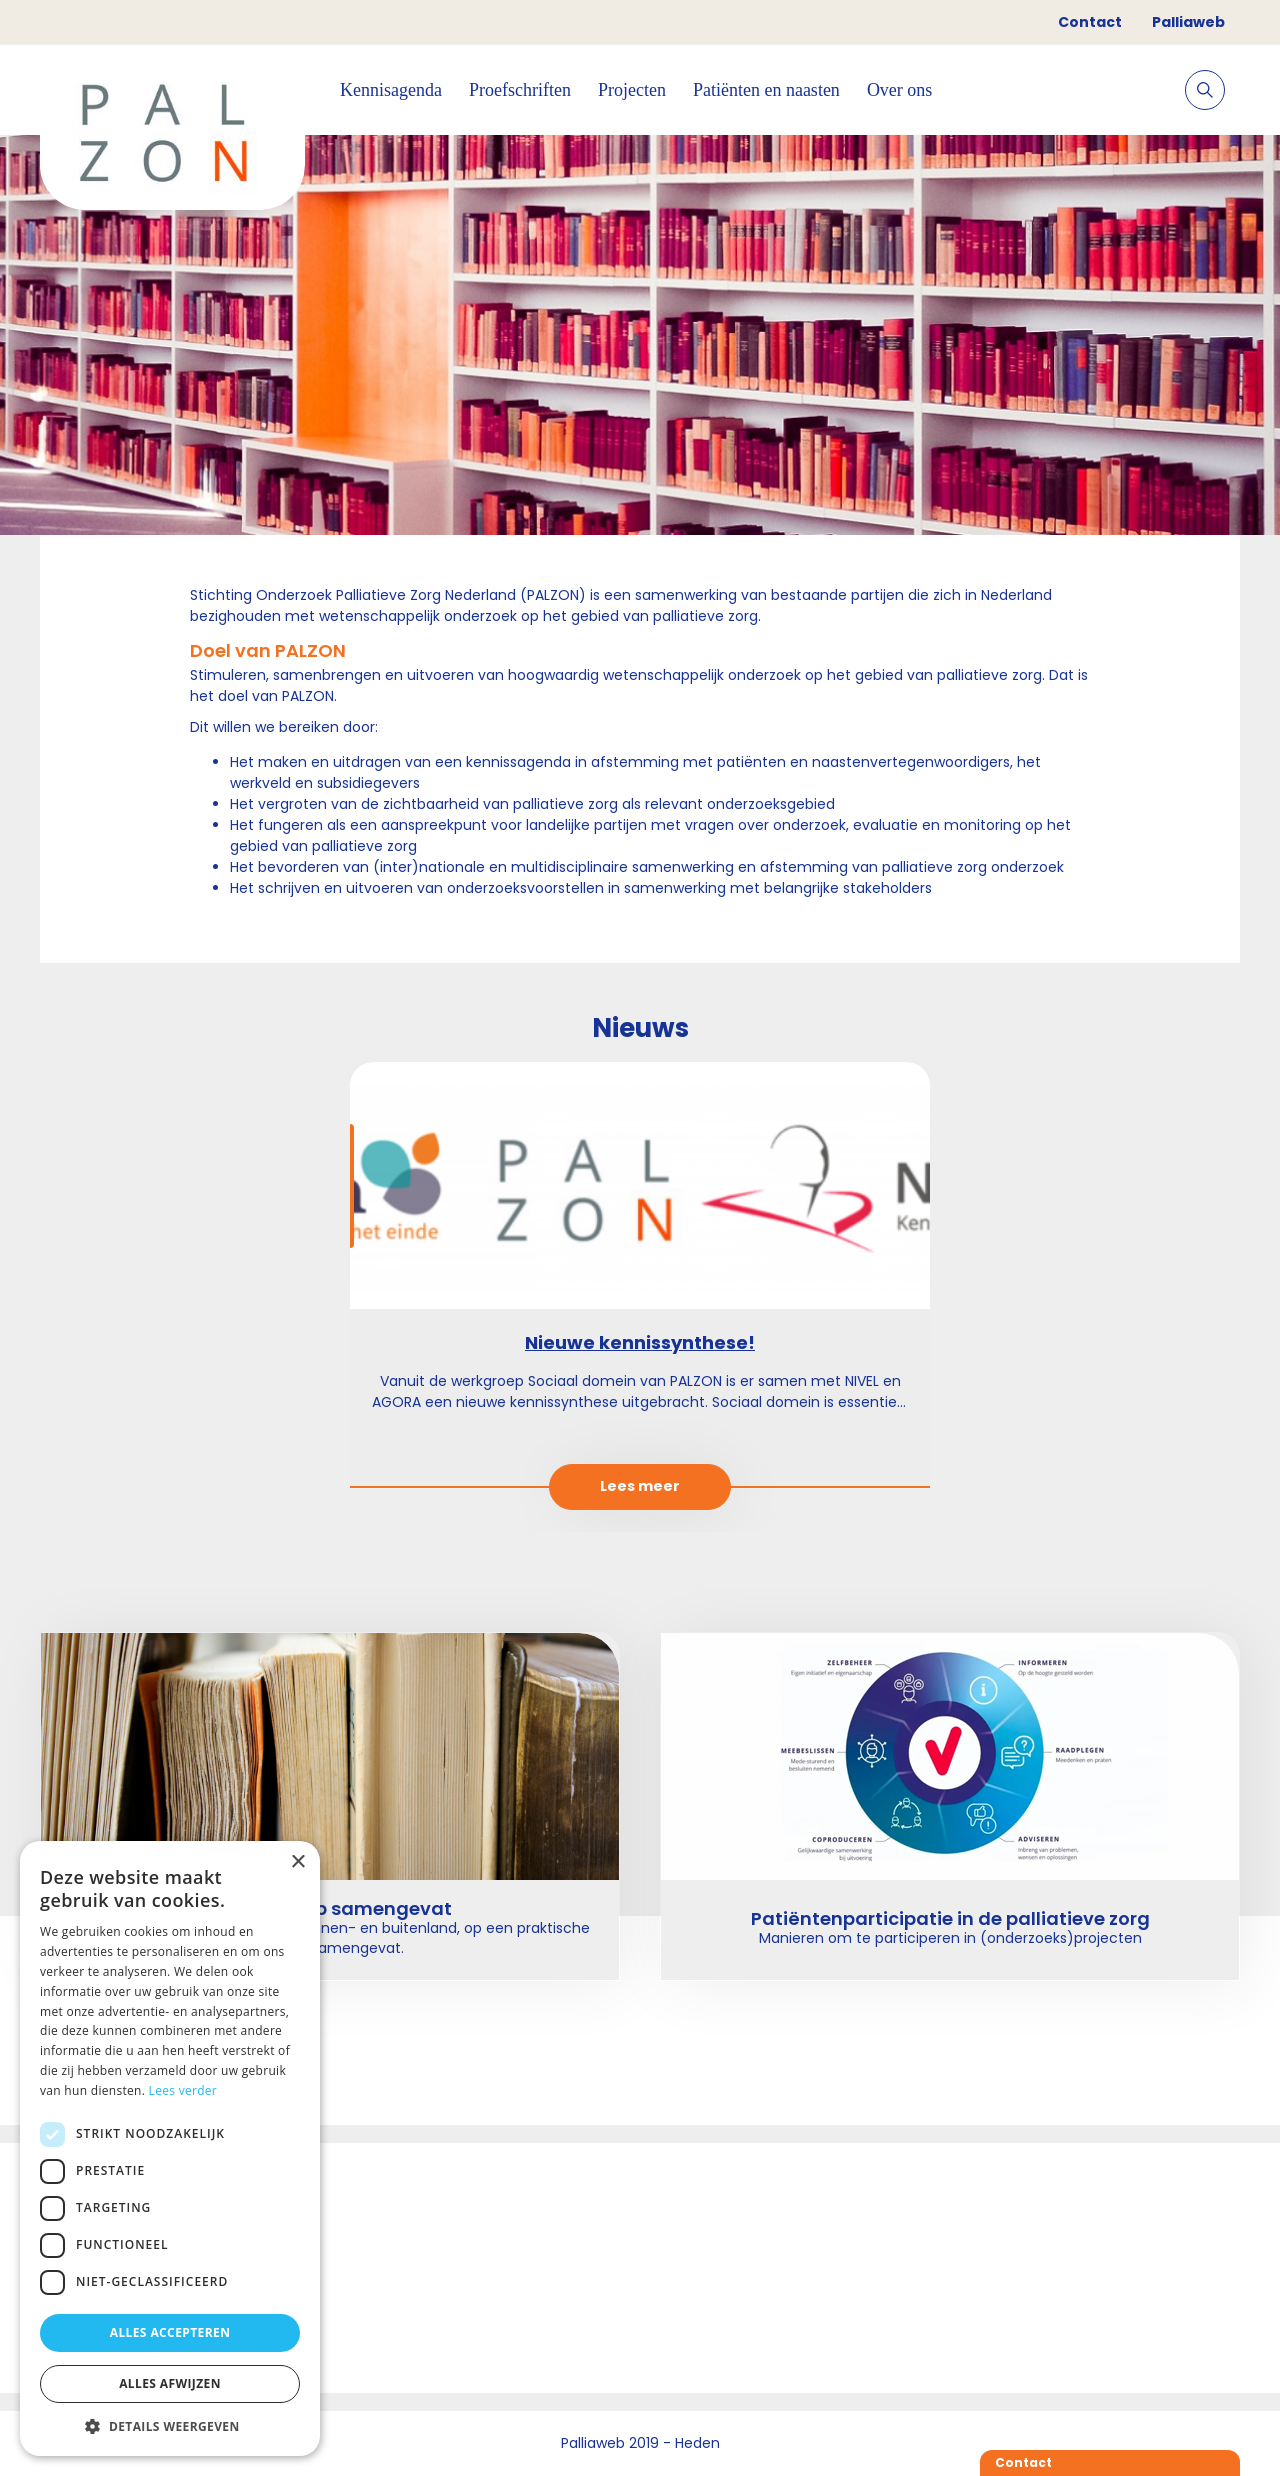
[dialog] (170, 2148)
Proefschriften (520, 90)
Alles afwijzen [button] (170, 2383)
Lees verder (183, 2090)
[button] (170, 2426)
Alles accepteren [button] (170, 2332)
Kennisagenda (391, 90)
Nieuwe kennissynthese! (640, 1342)
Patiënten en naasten (766, 90)
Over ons (900, 90)
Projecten (632, 90)
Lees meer (640, 1486)
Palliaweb (1188, 22)
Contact (1090, 22)
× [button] (297, 1862)
